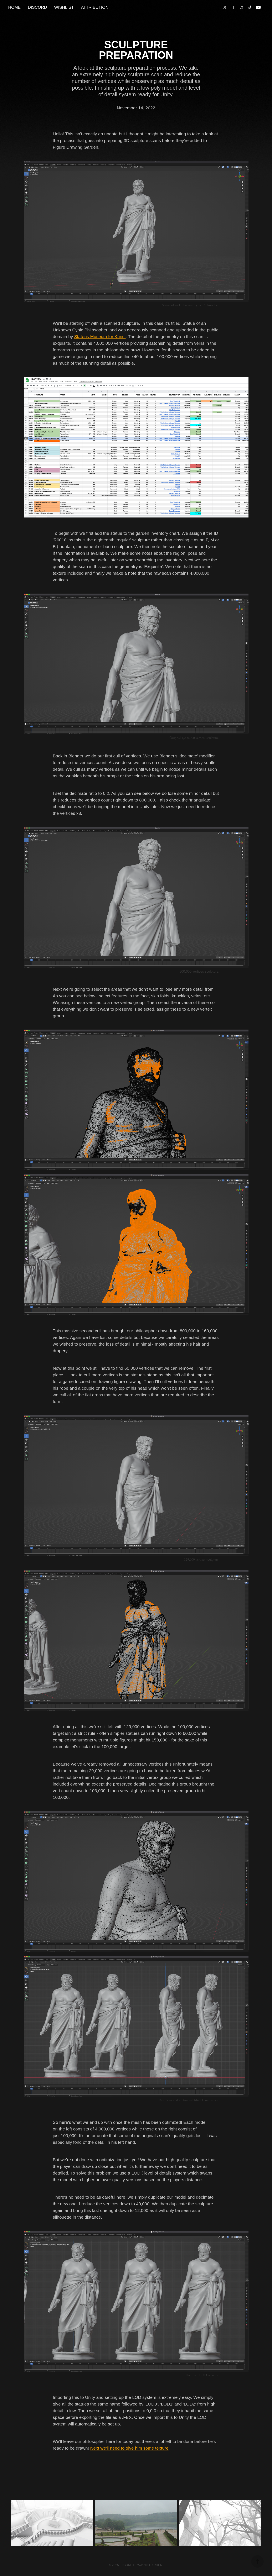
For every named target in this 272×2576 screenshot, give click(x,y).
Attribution (94, 7)
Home (14, 7)
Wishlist (64, 7)
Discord (37, 7)
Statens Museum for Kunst (99, 336)
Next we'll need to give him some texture (129, 2448)
